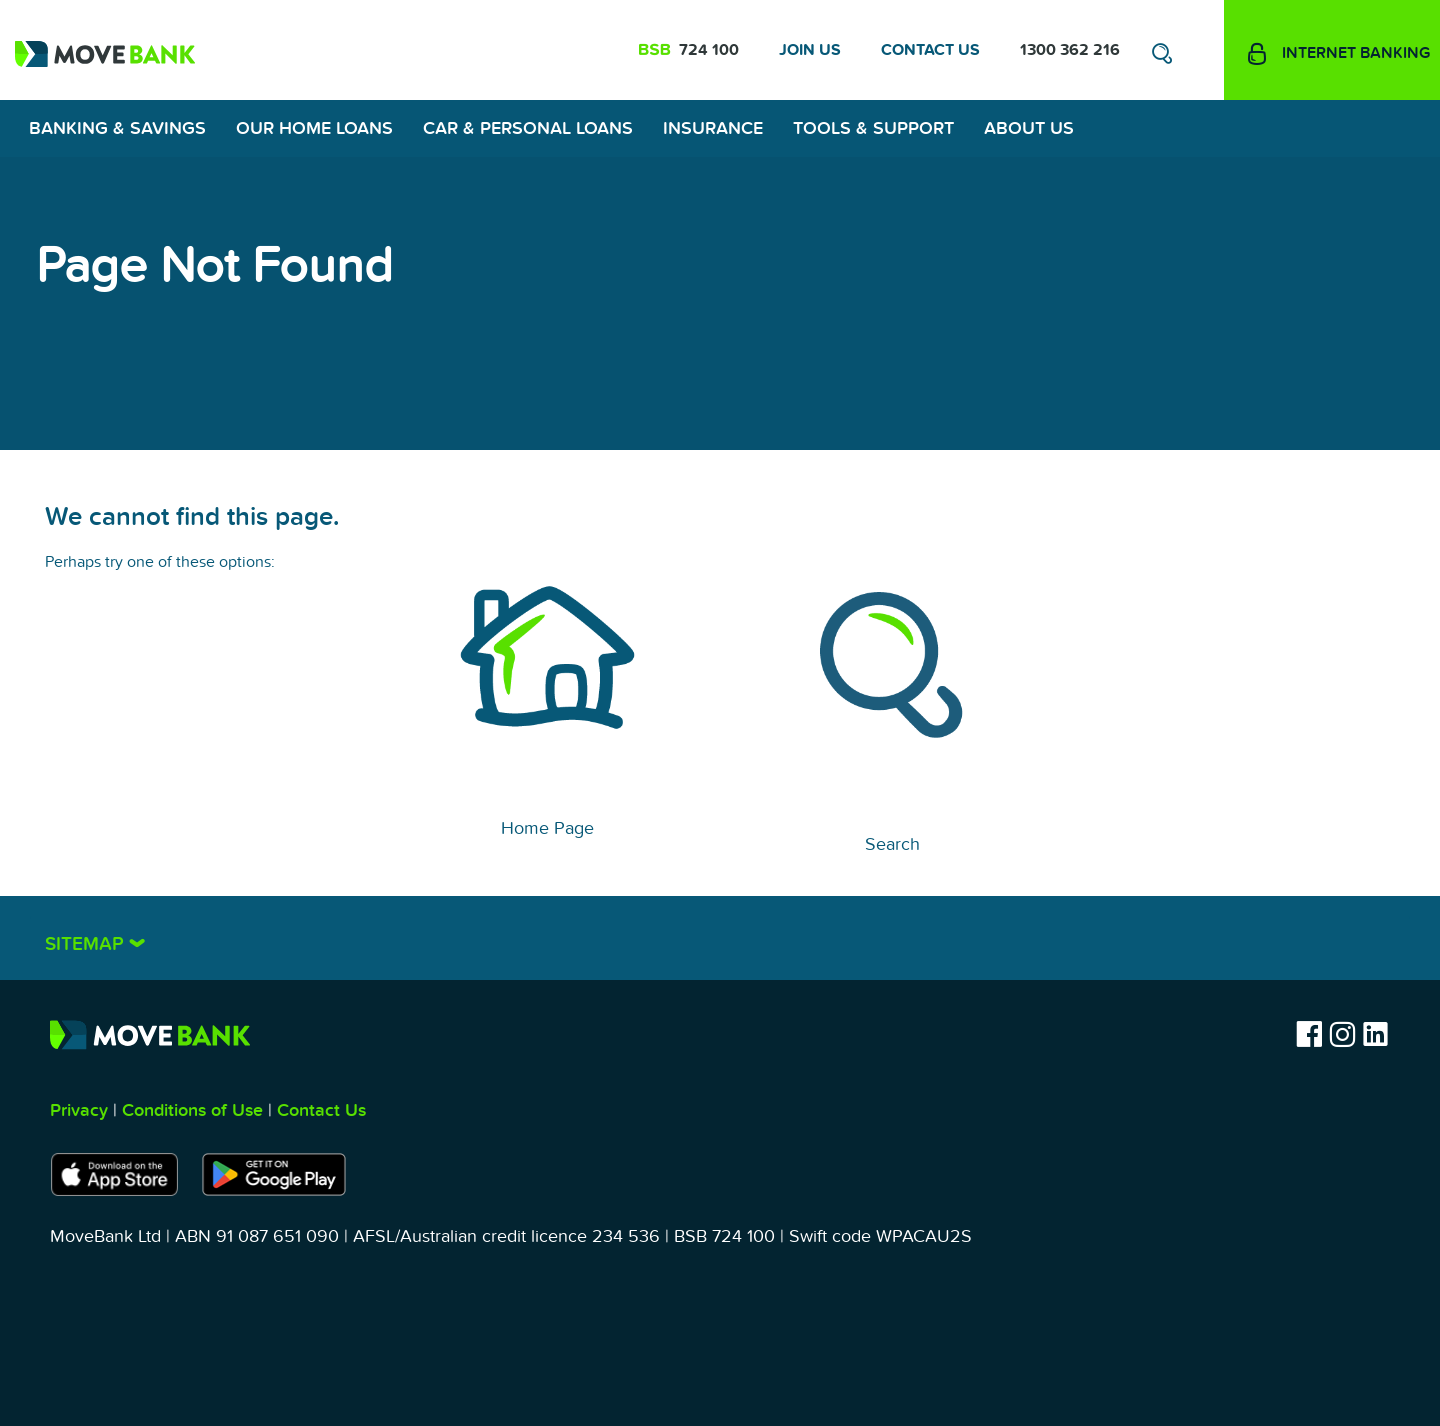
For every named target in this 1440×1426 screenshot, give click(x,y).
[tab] (720, 938)
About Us (1029, 128)
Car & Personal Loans (528, 128)
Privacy (79, 1110)
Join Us (810, 50)
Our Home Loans (314, 128)
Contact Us (930, 50)
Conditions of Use (192, 1110)
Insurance (713, 128)
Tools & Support (873, 128)
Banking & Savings (117, 128)
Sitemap (87, 944)
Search (892, 844)
